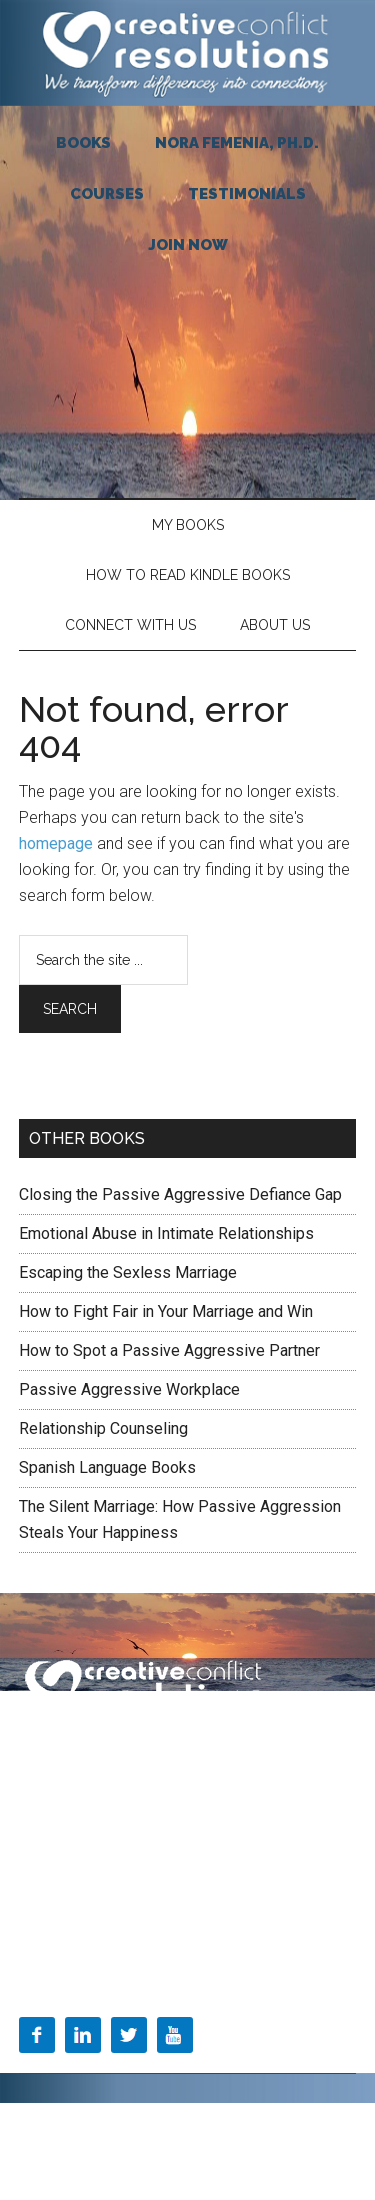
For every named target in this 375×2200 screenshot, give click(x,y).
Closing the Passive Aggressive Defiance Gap (180, 1194)
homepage (56, 843)
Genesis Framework (120, 2148)
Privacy (187, 1751)
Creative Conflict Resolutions (188, 53)
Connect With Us (130, 625)
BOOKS (83, 143)
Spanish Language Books (107, 1467)
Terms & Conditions (81, 1751)
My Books (188, 525)
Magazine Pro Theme (243, 2125)
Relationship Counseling (103, 1428)
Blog (33, 1880)
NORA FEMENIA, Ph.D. (237, 143)
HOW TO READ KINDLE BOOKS (188, 575)
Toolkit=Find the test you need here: (128, 1922)
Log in (298, 2148)
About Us (275, 625)
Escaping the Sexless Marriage (128, 1272)
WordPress (231, 2148)
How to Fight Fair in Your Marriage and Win (166, 1311)
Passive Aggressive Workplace (129, 1389)
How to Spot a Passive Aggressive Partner (169, 1350)
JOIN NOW (188, 245)
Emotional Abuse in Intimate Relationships (166, 1233)
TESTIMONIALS (247, 194)
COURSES (107, 194)
